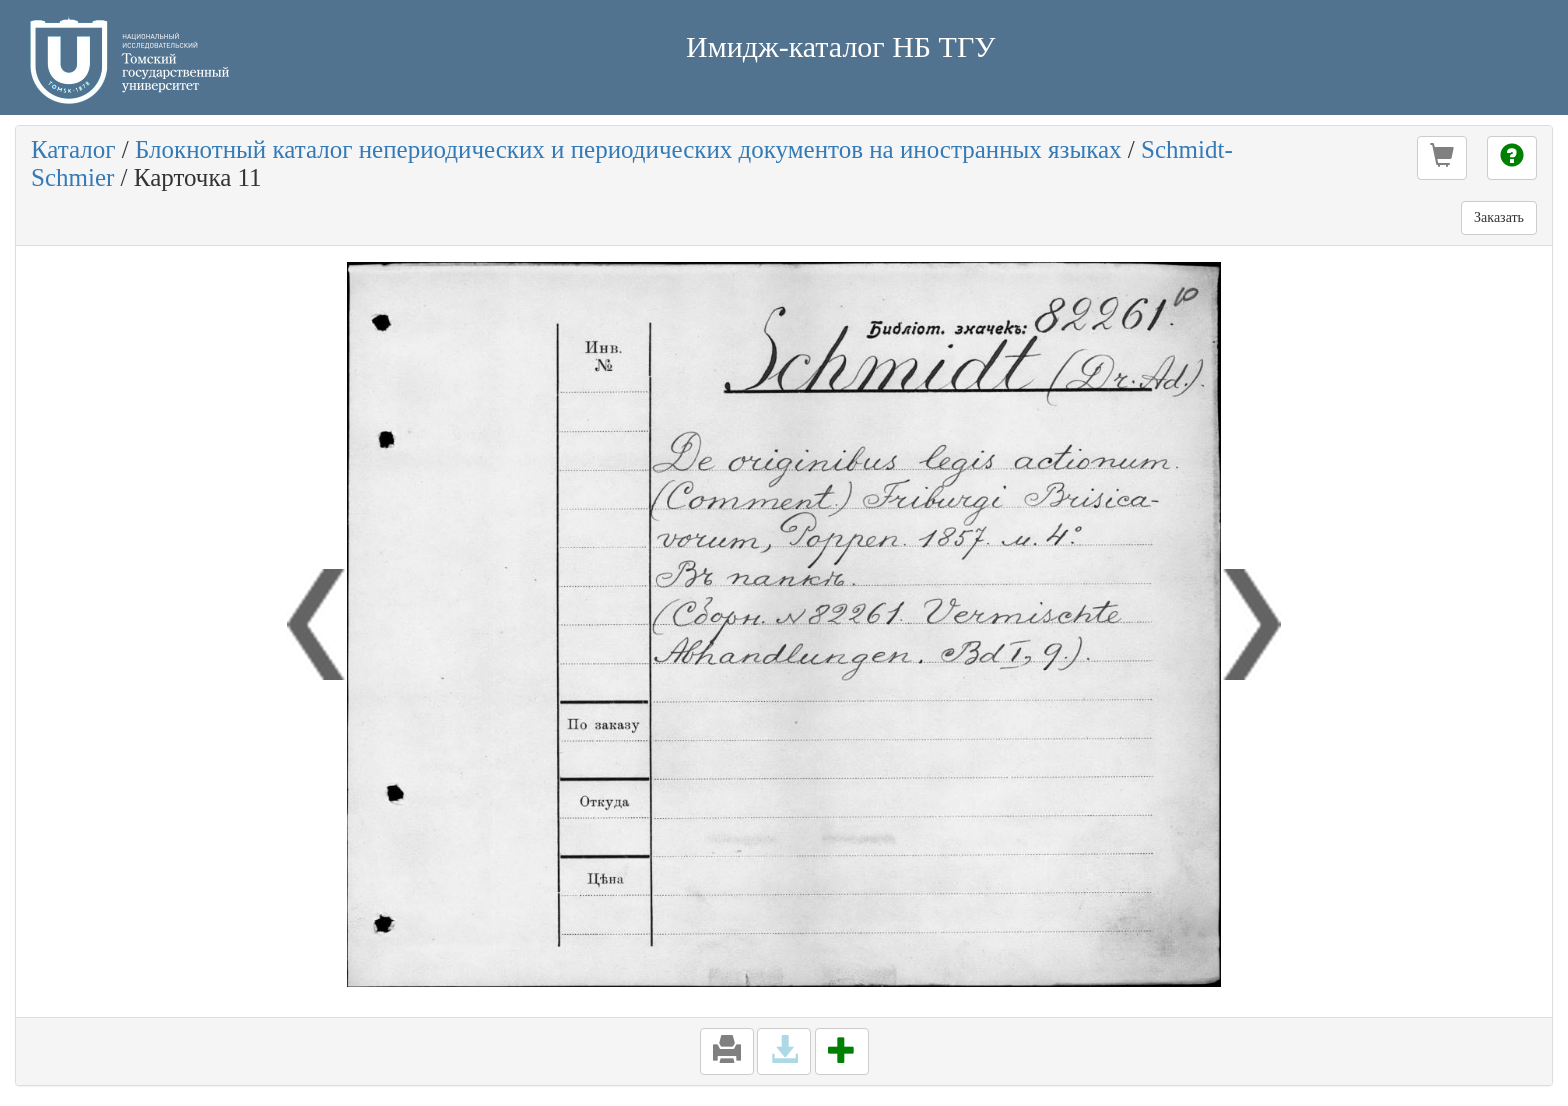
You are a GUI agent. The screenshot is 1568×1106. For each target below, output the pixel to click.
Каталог (73, 149)
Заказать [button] (1499, 217)
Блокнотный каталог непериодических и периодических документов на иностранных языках (628, 149)
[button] (1442, 158)
